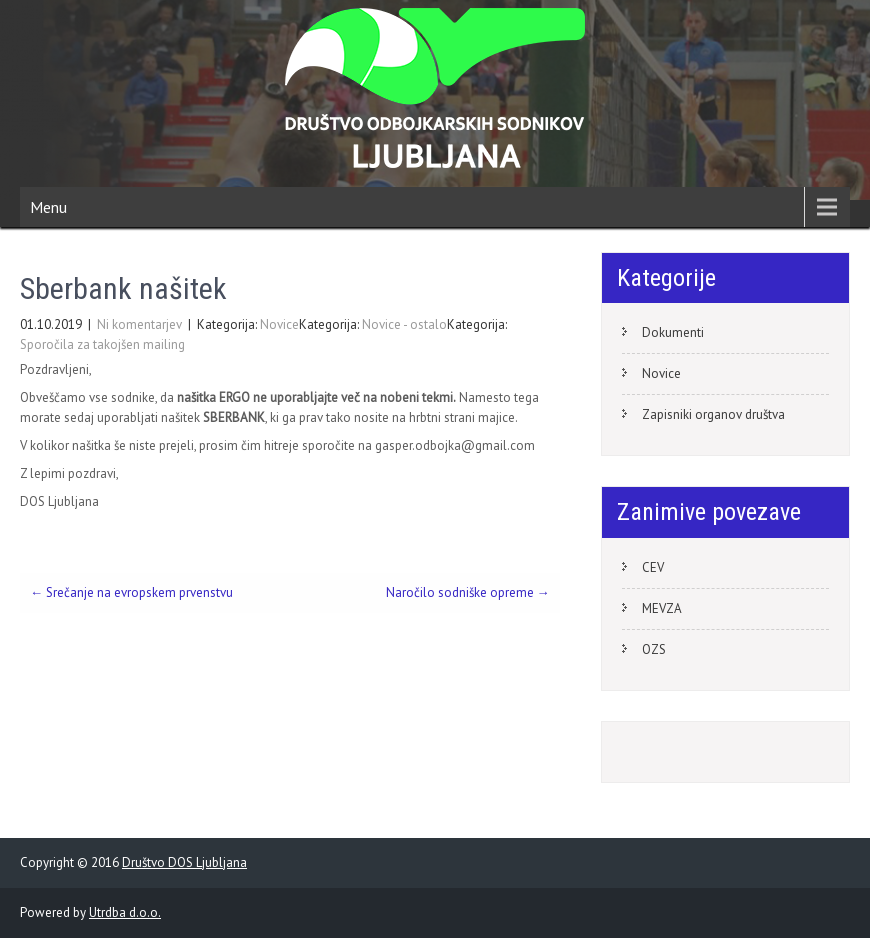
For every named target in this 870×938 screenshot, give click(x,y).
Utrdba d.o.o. (125, 912)
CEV (653, 567)
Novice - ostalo (404, 324)
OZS (654, 649)
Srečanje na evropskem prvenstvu (131, 592)
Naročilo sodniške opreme (468, 592)
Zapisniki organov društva (713, 414)
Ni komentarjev (139, 324)
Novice (279, 324)
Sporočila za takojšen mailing (102, 344)
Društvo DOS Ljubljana (184, 862)
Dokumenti (673, 332)
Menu (48, 207)
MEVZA (662, 608)
